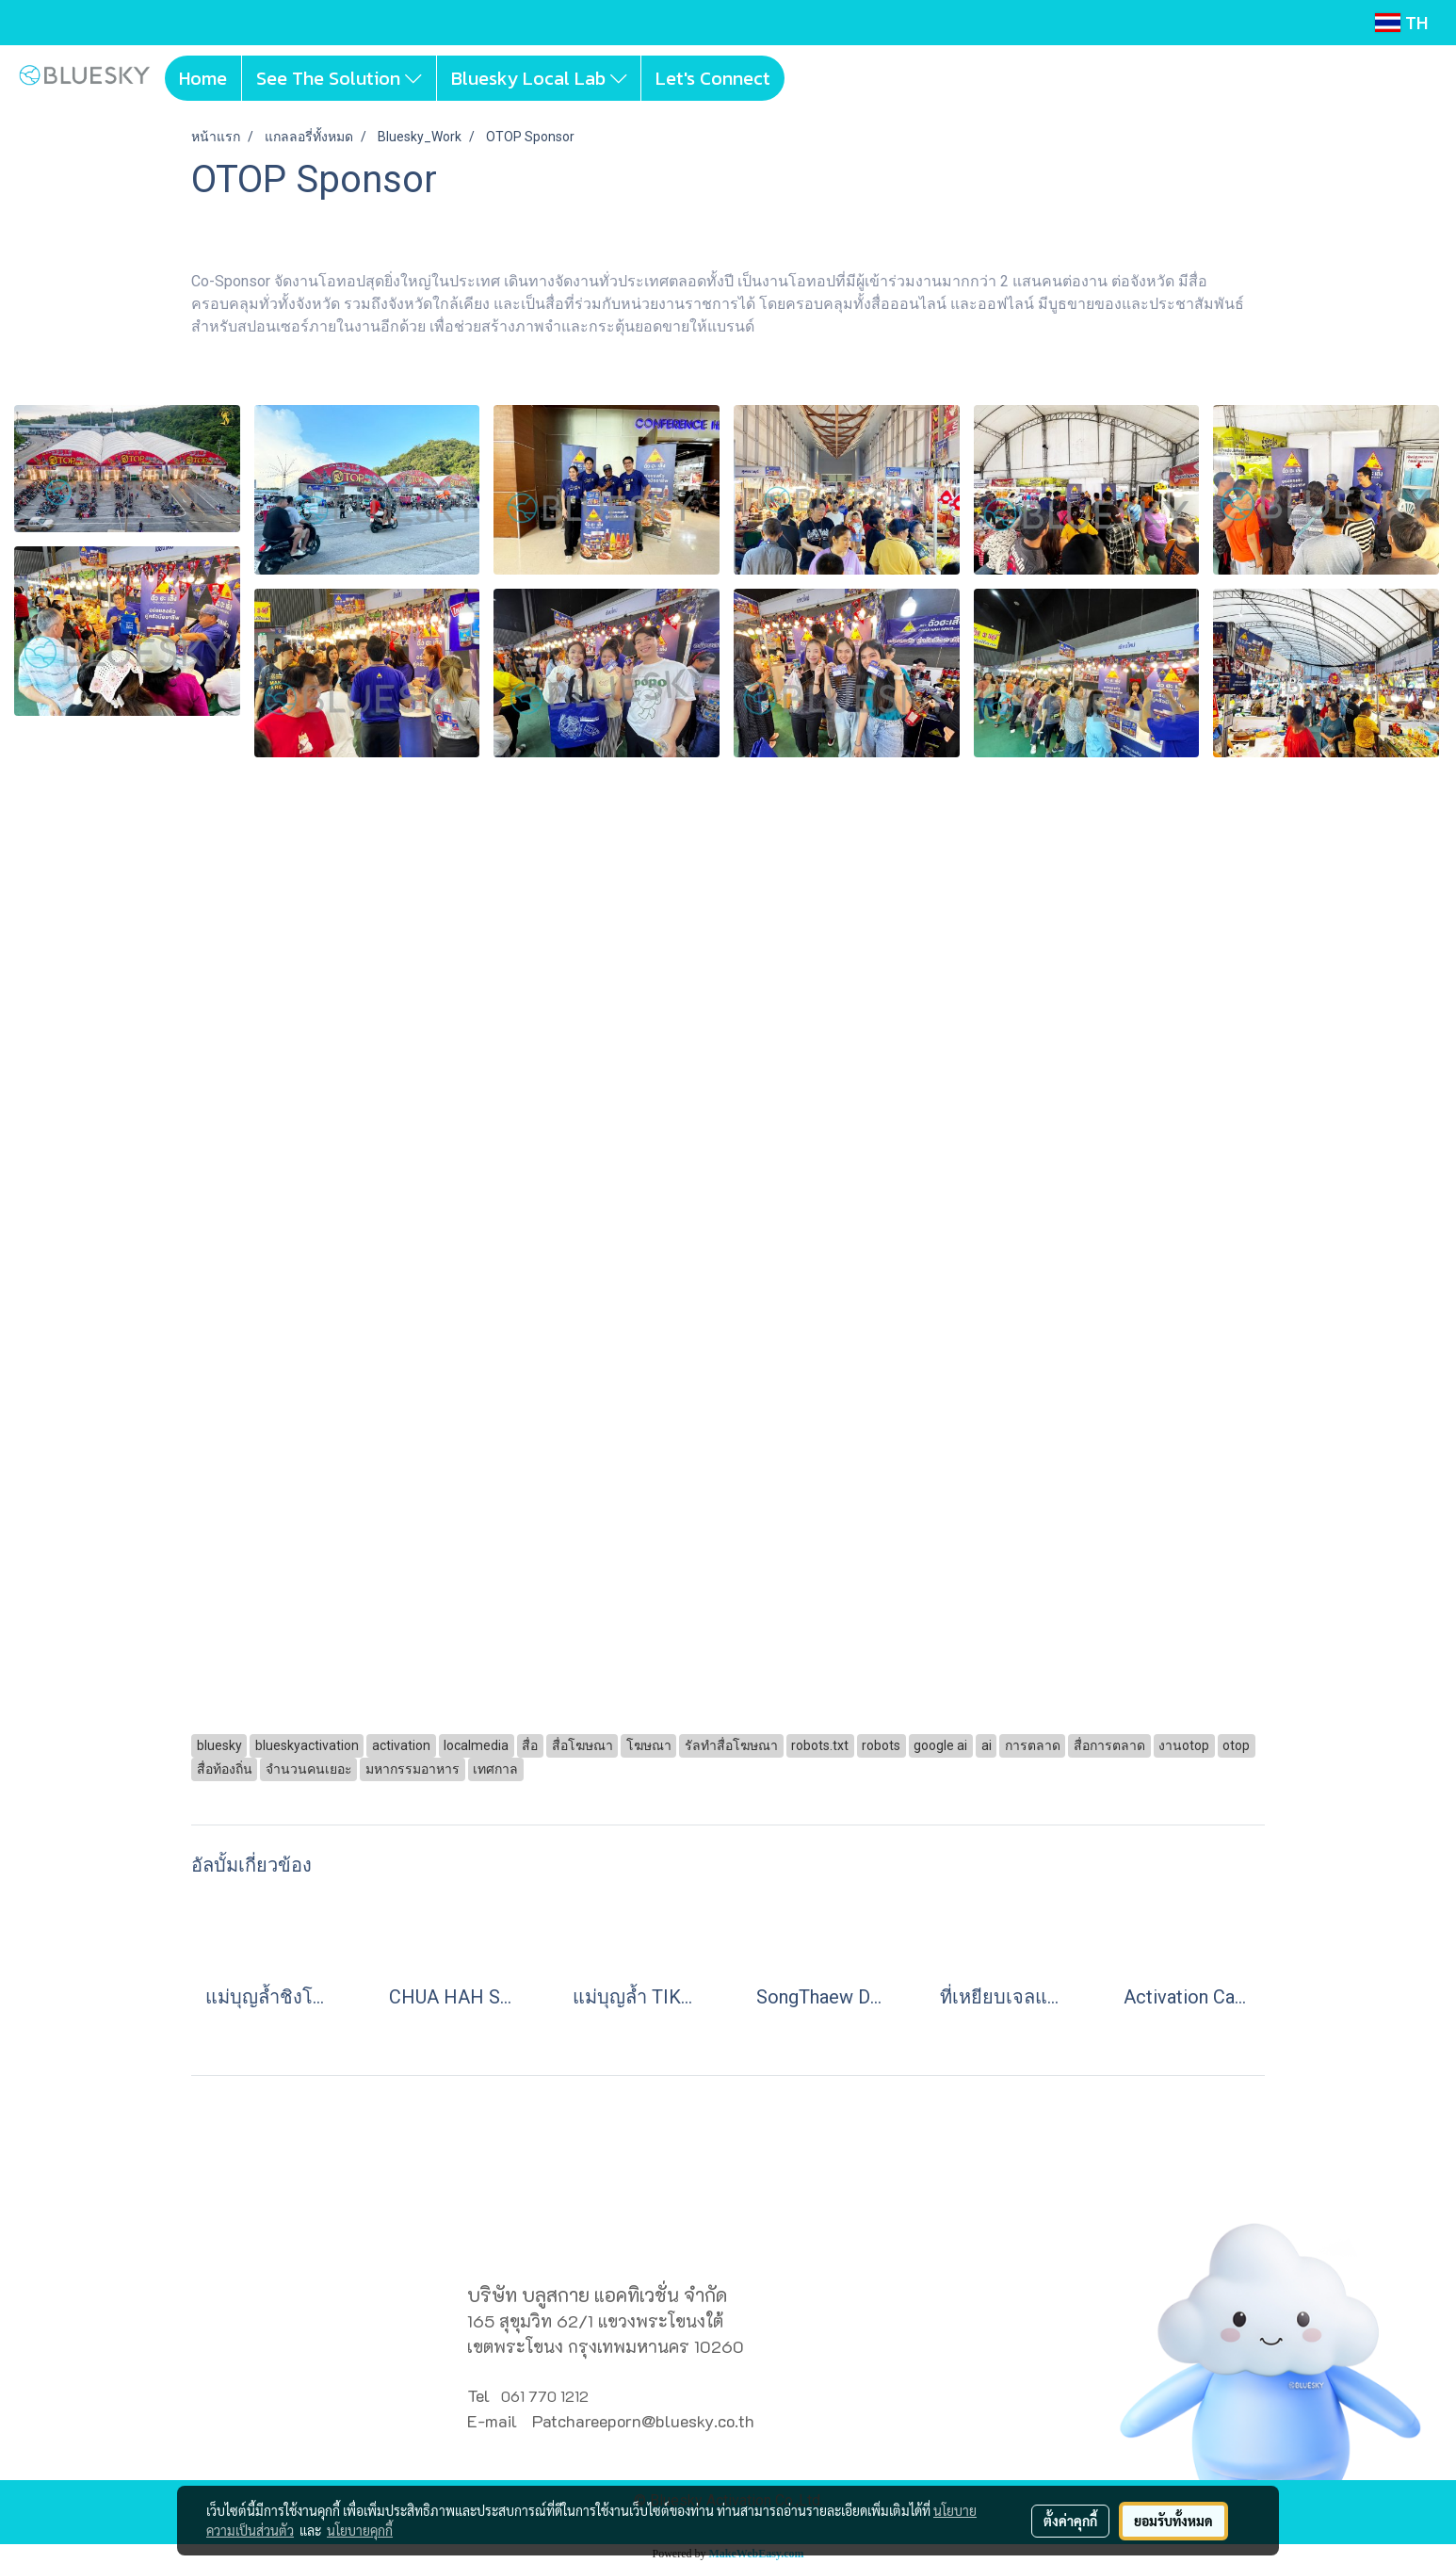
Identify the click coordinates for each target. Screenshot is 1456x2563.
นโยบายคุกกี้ (360, 2530)
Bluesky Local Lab (539, 78)
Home (203, 78)
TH (1401, 22)
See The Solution (339, 78)
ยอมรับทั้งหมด (1173, 2520)
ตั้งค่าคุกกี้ (1070, 2520)
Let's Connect (712, 78)
